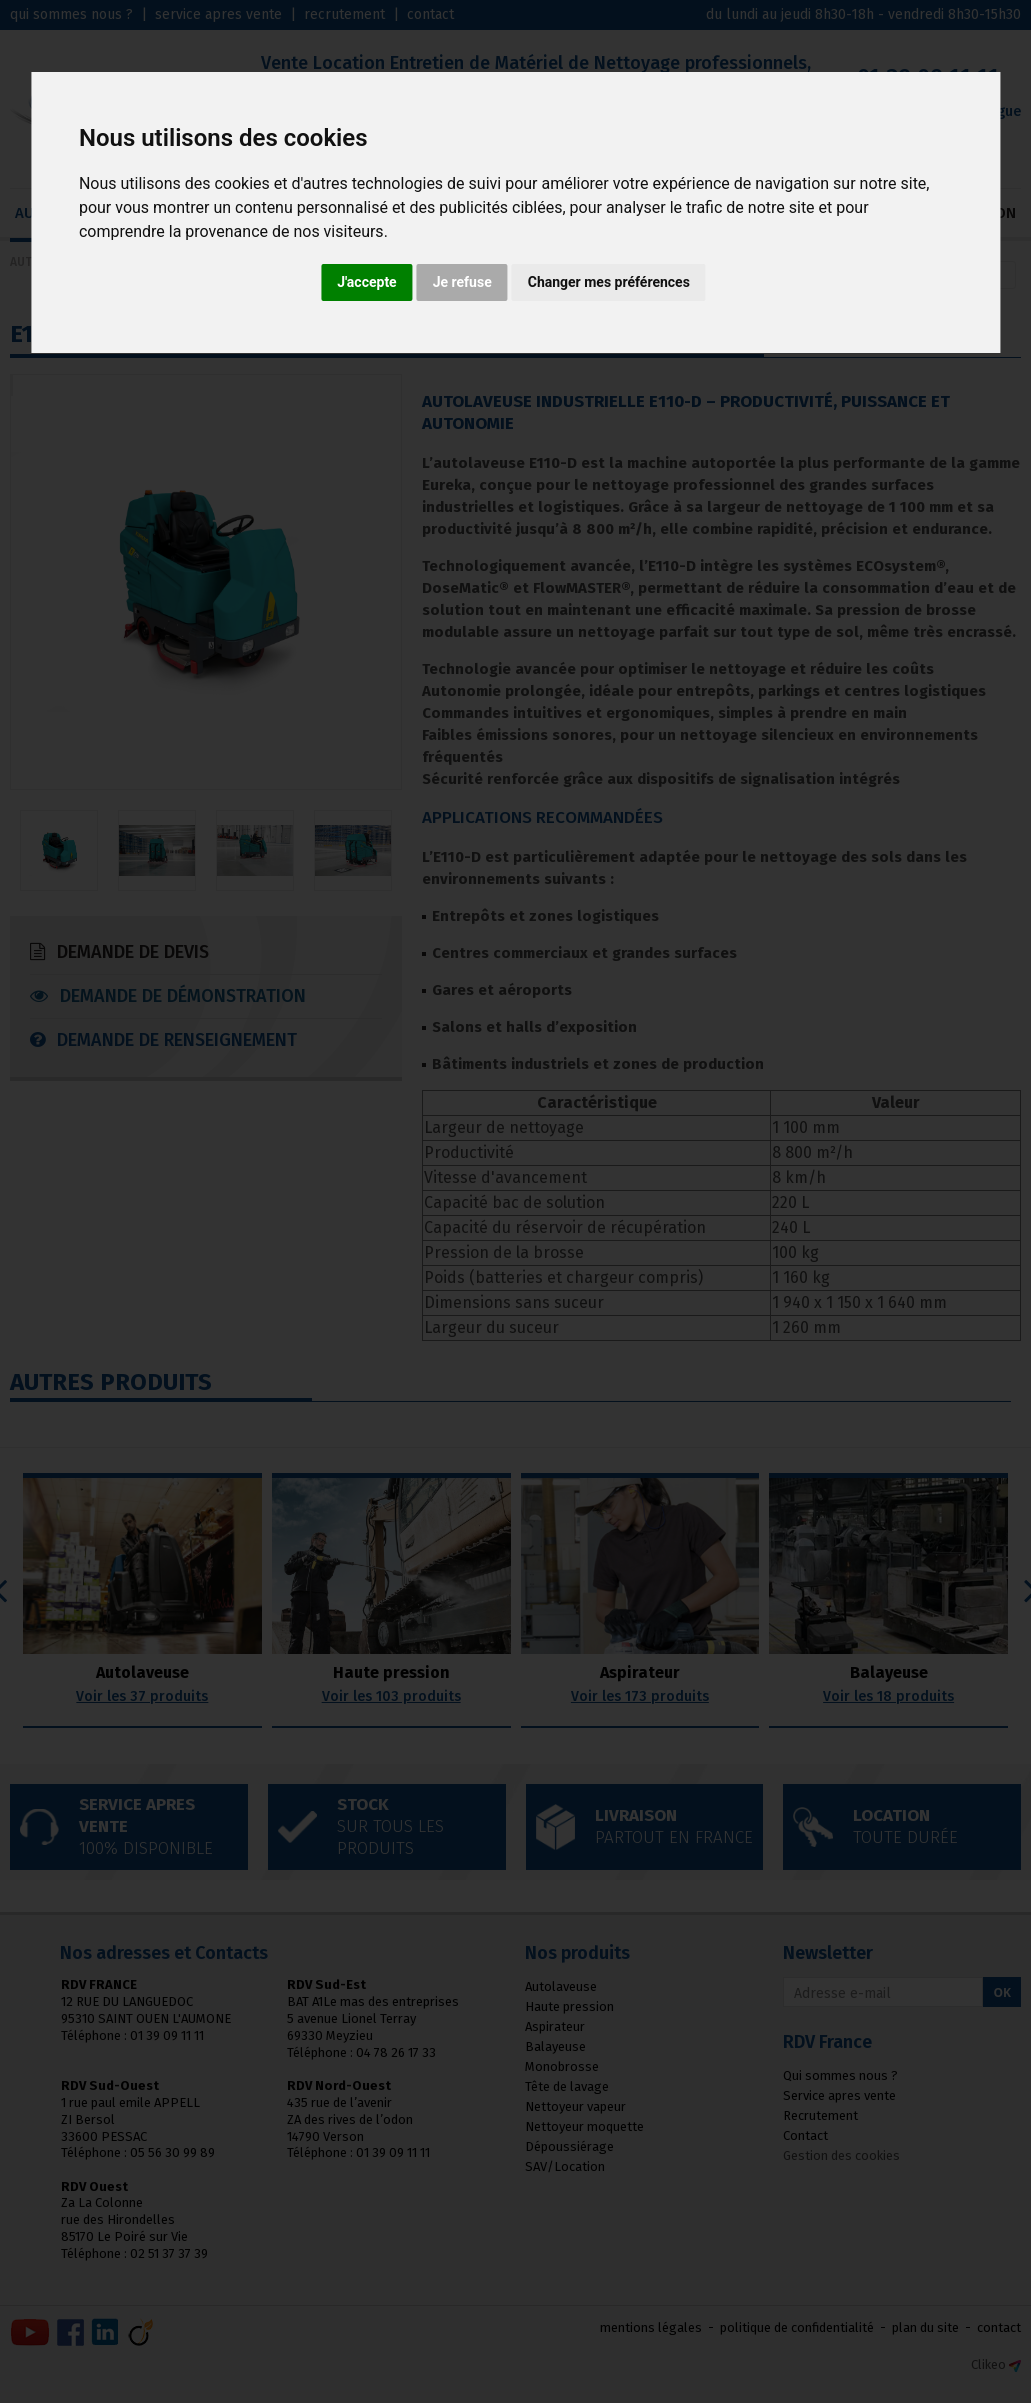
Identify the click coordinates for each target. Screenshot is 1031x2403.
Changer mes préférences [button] (609, 282)
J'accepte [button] (367, 282)
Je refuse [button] (462, 282)
